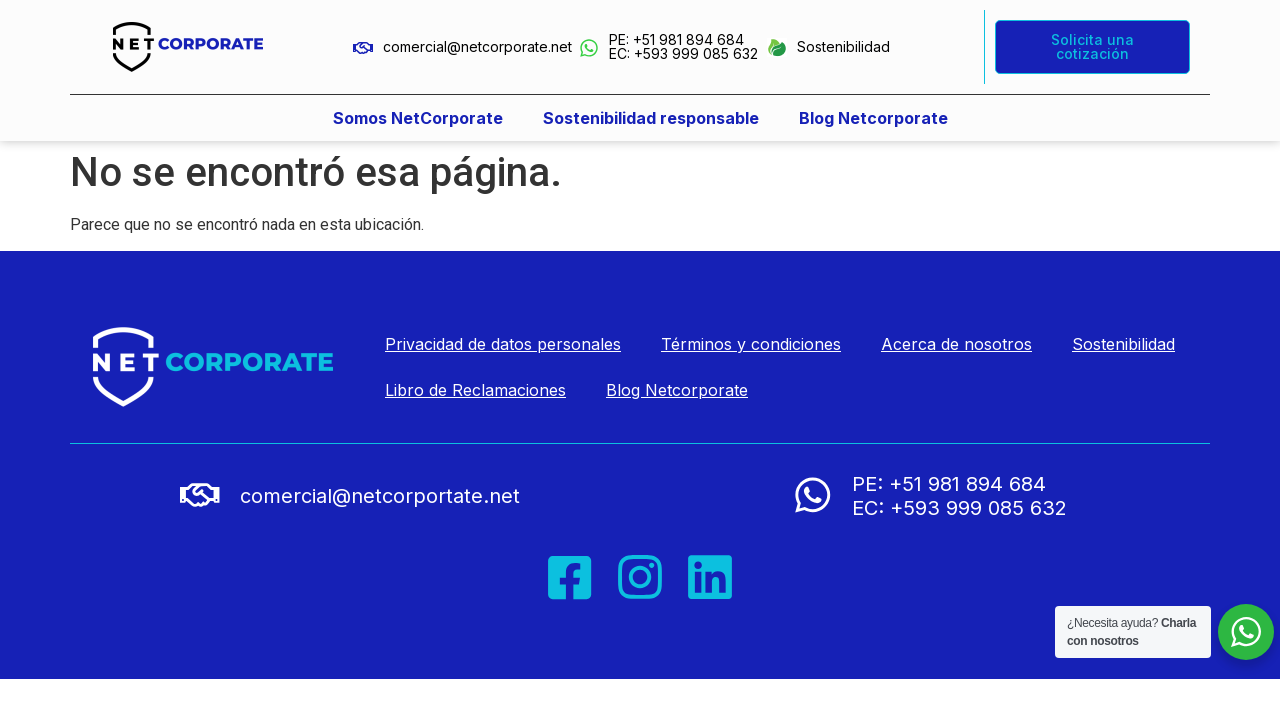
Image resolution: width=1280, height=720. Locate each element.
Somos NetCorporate (418, 118)
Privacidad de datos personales (503, 344)
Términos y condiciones (751, 344)
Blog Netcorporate (873, 118)
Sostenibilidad (843, 46)
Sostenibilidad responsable (651, 118)
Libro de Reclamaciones (475, 390)
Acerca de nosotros (956, 344)
